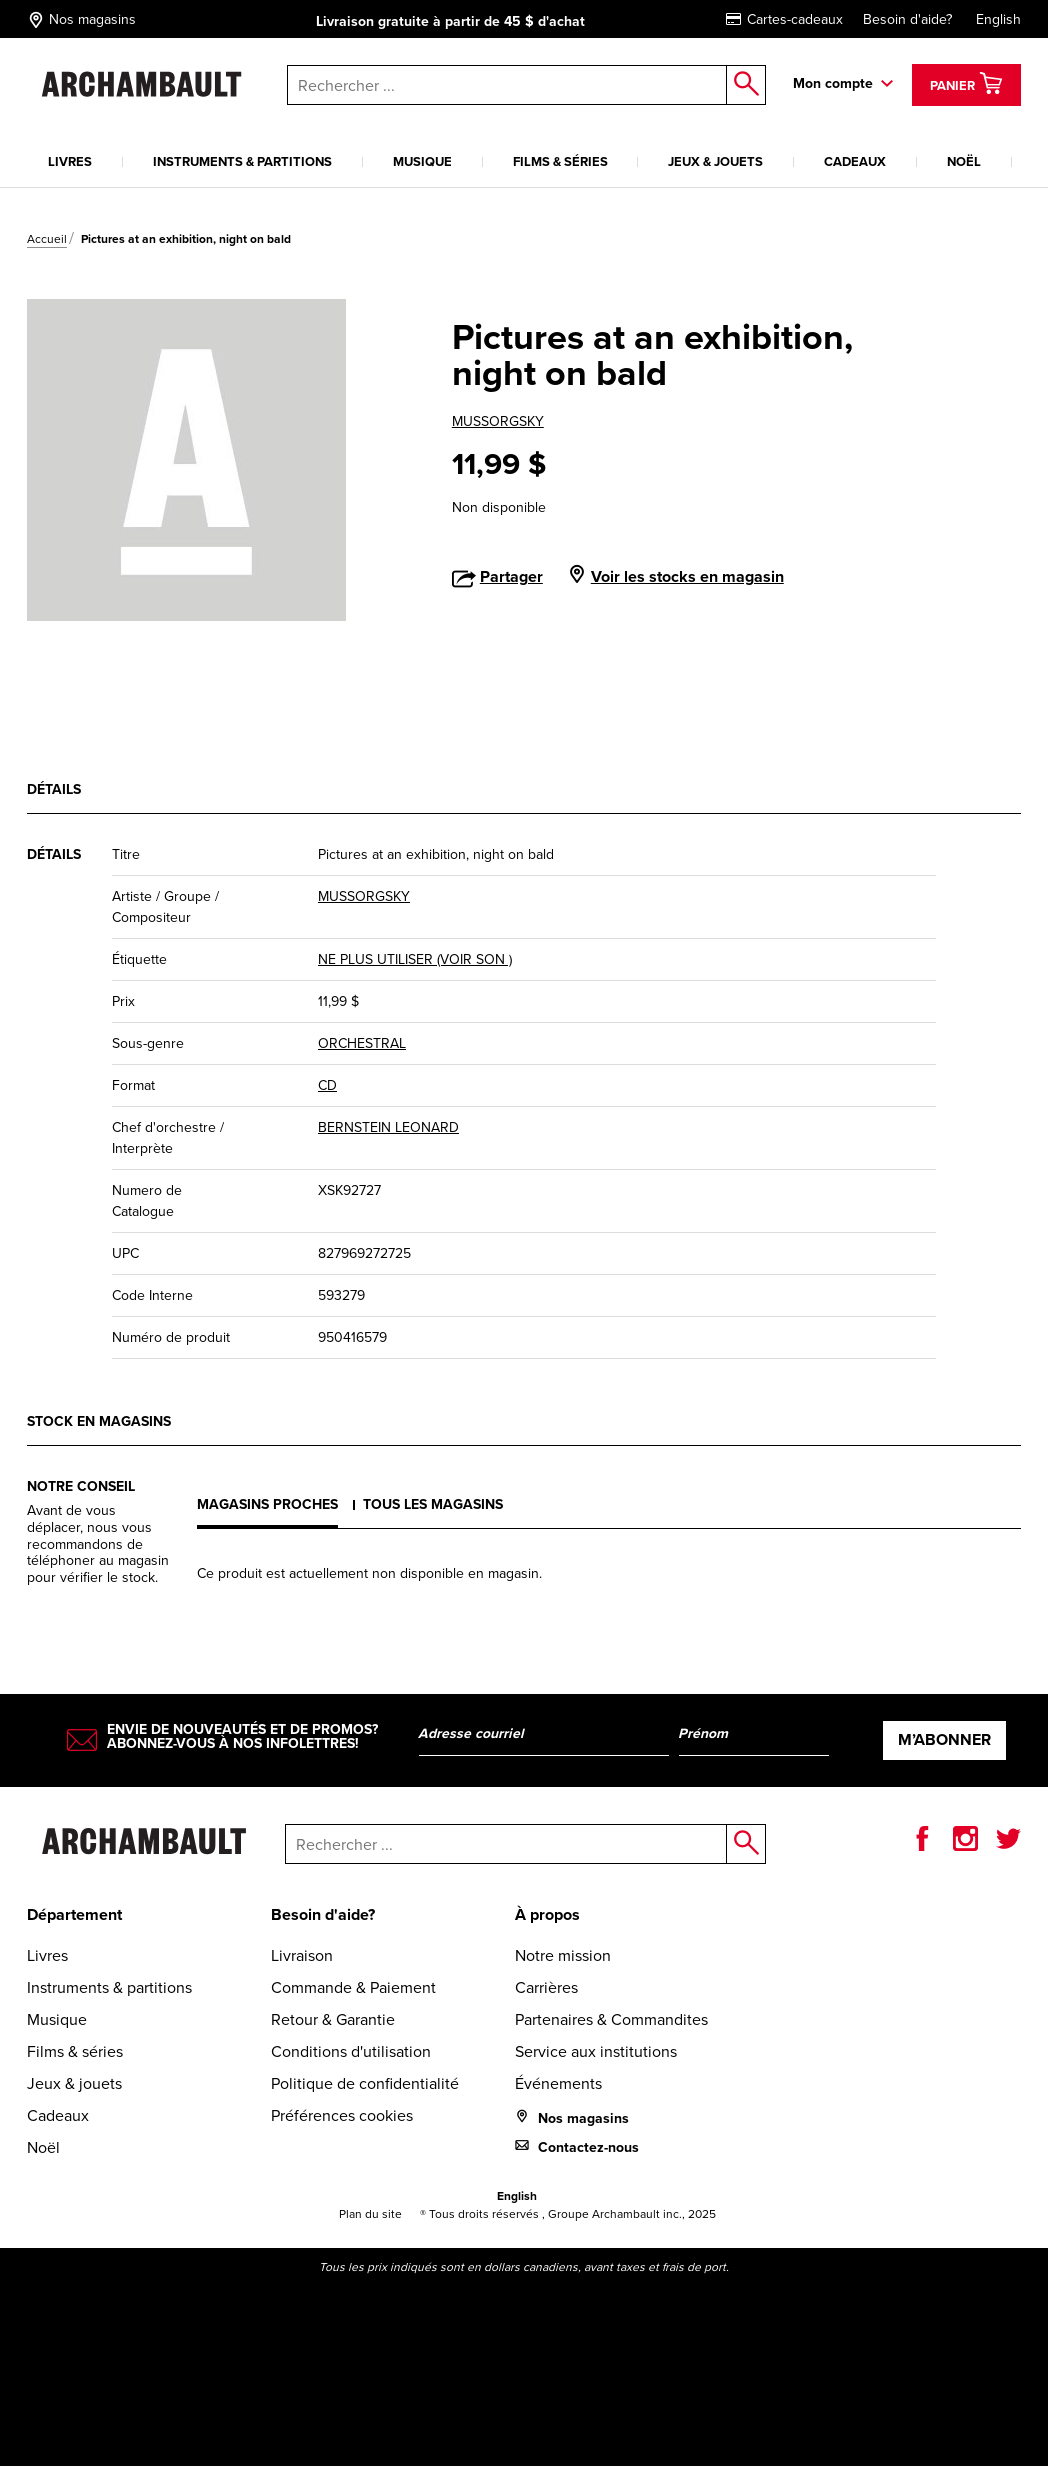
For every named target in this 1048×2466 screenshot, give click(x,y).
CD (327, 1085)
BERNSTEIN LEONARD (388, 1127)
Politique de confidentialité (365, 2083)
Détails (54, 789)
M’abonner (944, 1739)
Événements (558, 2083)
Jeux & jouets (715, 161)
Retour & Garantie (333, 2019)
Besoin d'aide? (907, 19)
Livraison (302, 1955)
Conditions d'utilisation (351, 2051)
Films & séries (560, 161)
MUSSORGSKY (498, 421)
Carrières (546, 1987)
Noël (964, 161)
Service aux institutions (596, 2051)
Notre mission (563, 1955)
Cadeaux (855, 161)
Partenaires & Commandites (611, 2019)
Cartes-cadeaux (784, 19)
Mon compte (833, 83)
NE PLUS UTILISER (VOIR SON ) (415, 959)
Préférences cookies (342, 2115)
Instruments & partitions (242, 161)
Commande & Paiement (353, 1987)
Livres (70, 161)
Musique (422, 161)
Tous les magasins (433, 1504)
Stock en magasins (99, 1421)
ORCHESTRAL (362, 1043)
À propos (547, 1914)
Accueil (47, 238)
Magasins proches (267, 1504)
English (998, 19)
